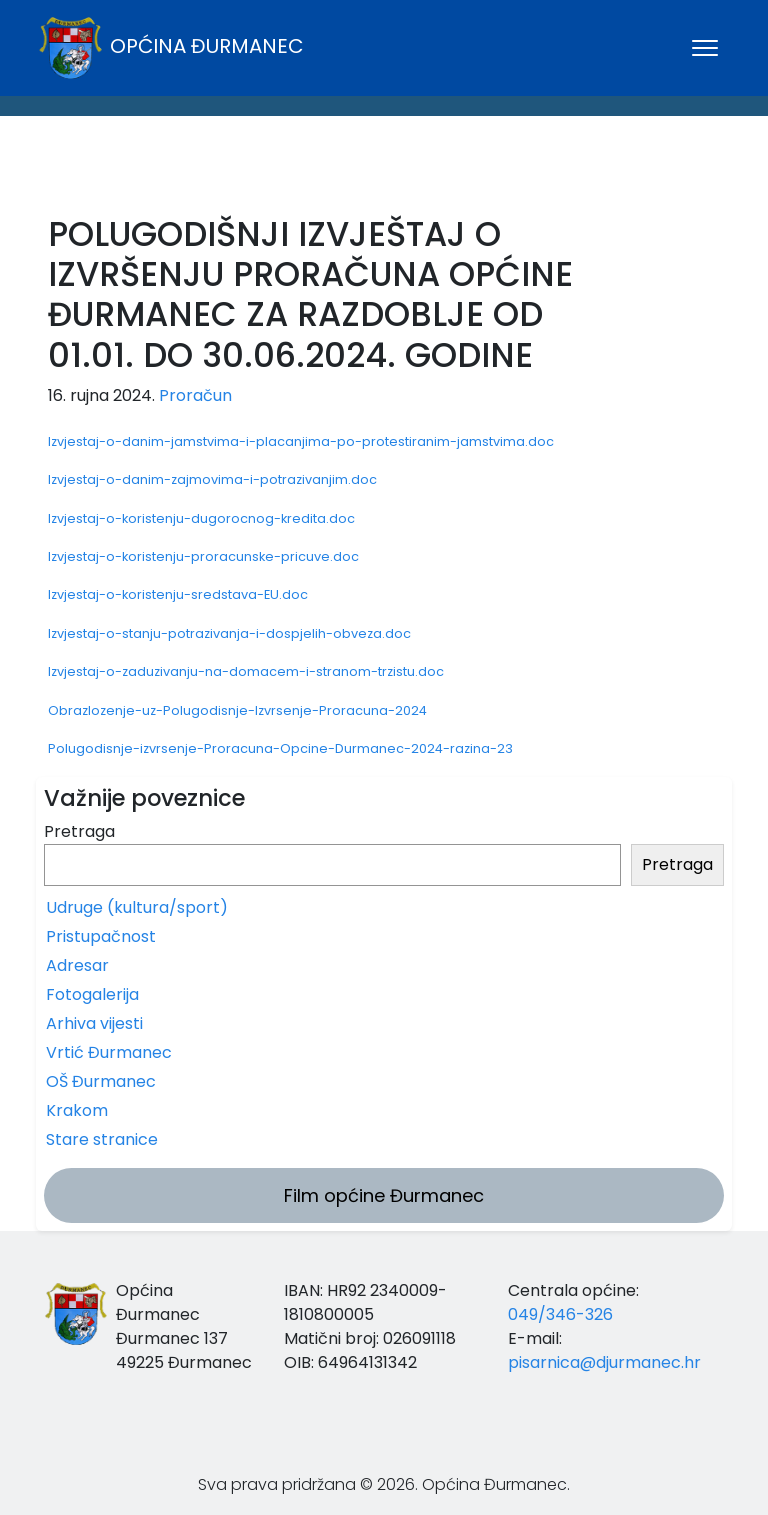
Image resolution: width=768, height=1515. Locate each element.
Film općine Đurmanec (384, 1195)
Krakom (77, 1110)
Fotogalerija (92, 994)
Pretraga (79, 831)
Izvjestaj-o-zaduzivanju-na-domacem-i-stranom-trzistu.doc (246, 671)
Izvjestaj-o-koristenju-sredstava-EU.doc (178, 594)
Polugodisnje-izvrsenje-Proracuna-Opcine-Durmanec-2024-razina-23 (280, 748)
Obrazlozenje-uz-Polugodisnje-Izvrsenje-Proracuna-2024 (237, 710)
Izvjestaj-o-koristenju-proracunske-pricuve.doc (203, 556)
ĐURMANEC (384, 171)
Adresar (77, 965)
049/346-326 (560, 1314)
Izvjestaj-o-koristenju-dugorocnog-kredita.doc (201, 518)
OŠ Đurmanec (101, 1081)
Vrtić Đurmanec (109, 1052)
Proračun (195, 395)
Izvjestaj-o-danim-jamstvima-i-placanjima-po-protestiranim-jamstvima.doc (301, 441)
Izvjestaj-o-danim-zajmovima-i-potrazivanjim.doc (212, 479)
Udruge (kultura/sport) (137, 907)
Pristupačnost (101, 936)
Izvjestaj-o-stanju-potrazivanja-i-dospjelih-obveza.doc (229, 633)
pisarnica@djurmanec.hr (604, 1362)
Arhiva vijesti (94, 1023)
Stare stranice (102, 1139)
